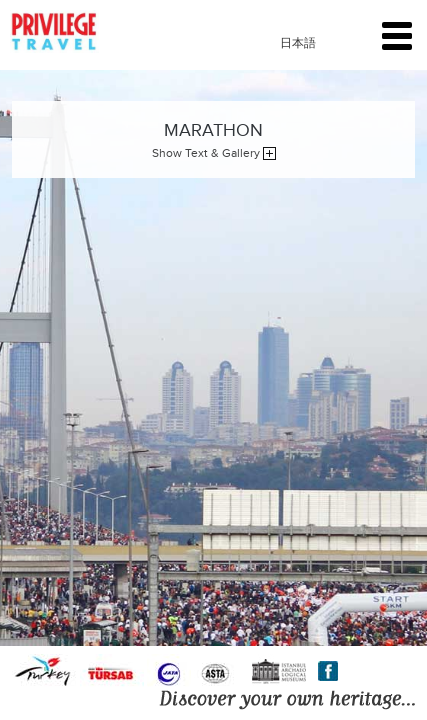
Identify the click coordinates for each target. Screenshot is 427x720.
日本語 (298, 43)
